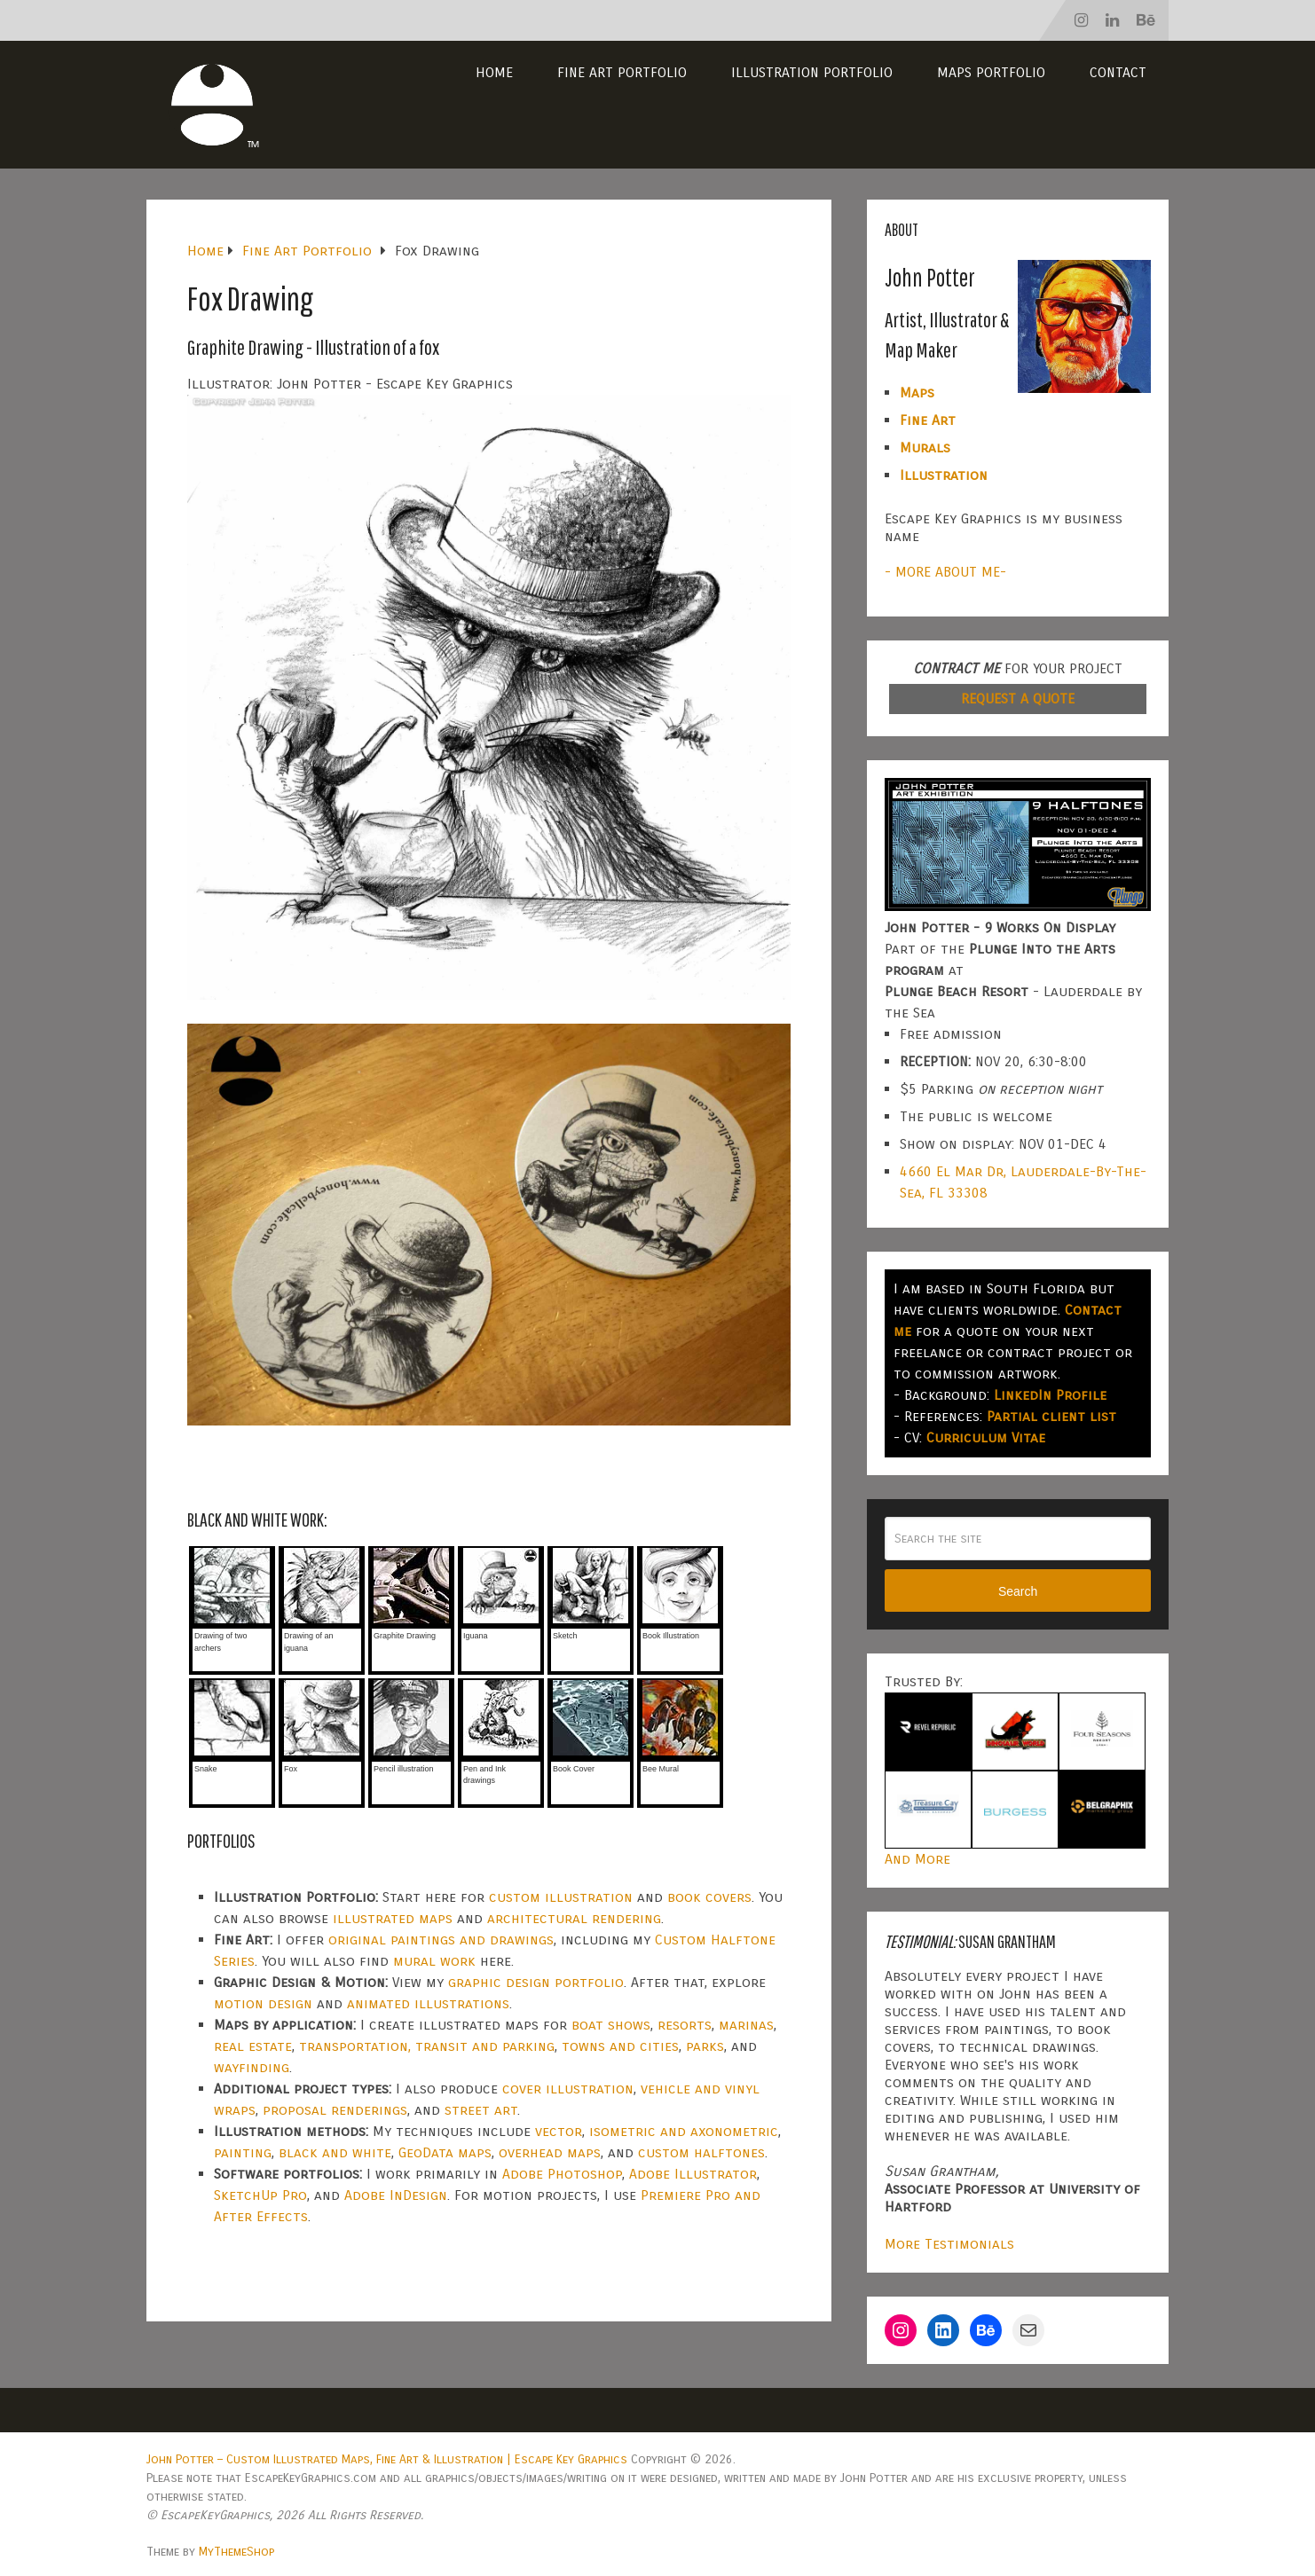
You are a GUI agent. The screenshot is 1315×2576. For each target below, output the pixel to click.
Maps (917, 392)
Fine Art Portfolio (622, 72)
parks (705, 2046)
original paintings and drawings (441, 1939)
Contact (1118, 72)
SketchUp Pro (260, 2195)
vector (558, 2131)
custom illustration (561, 1897)
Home (494, 72)
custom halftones (701, 2152)
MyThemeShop (236, 2551)
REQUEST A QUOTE (1018, 698)
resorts (685, 2024)
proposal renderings (335, 2109)
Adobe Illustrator (693, 2173)
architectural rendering (574, 1918)
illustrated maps (393, 1918)
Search (1017, 1591)
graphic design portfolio (536, 1982)
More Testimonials (949, 2243)
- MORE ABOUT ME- (945, 571)
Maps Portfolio (991, 72)
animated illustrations (428, 2003)
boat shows (610, 2024)
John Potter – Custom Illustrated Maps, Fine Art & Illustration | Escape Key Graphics (386, 2459)
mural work (434, 1960)
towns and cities (620, 2046)
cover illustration (568, 2088)
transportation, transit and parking (427, 2046)
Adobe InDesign (395, 2195)
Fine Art (928, 420)
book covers (709, 1897)
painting (243, 2152)
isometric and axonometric (683, 2131)
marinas (746, 2024)
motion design (263, 2003)
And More (917, 1858)
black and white (335, 2152)
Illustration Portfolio (812, 72)
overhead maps (550, 2152)
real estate (253, 2046)
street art (481, 2109)
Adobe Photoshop (562, 2173)
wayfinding (251, 2067)
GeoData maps (445, 2152)
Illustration (944, 475)
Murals (925, 447)
